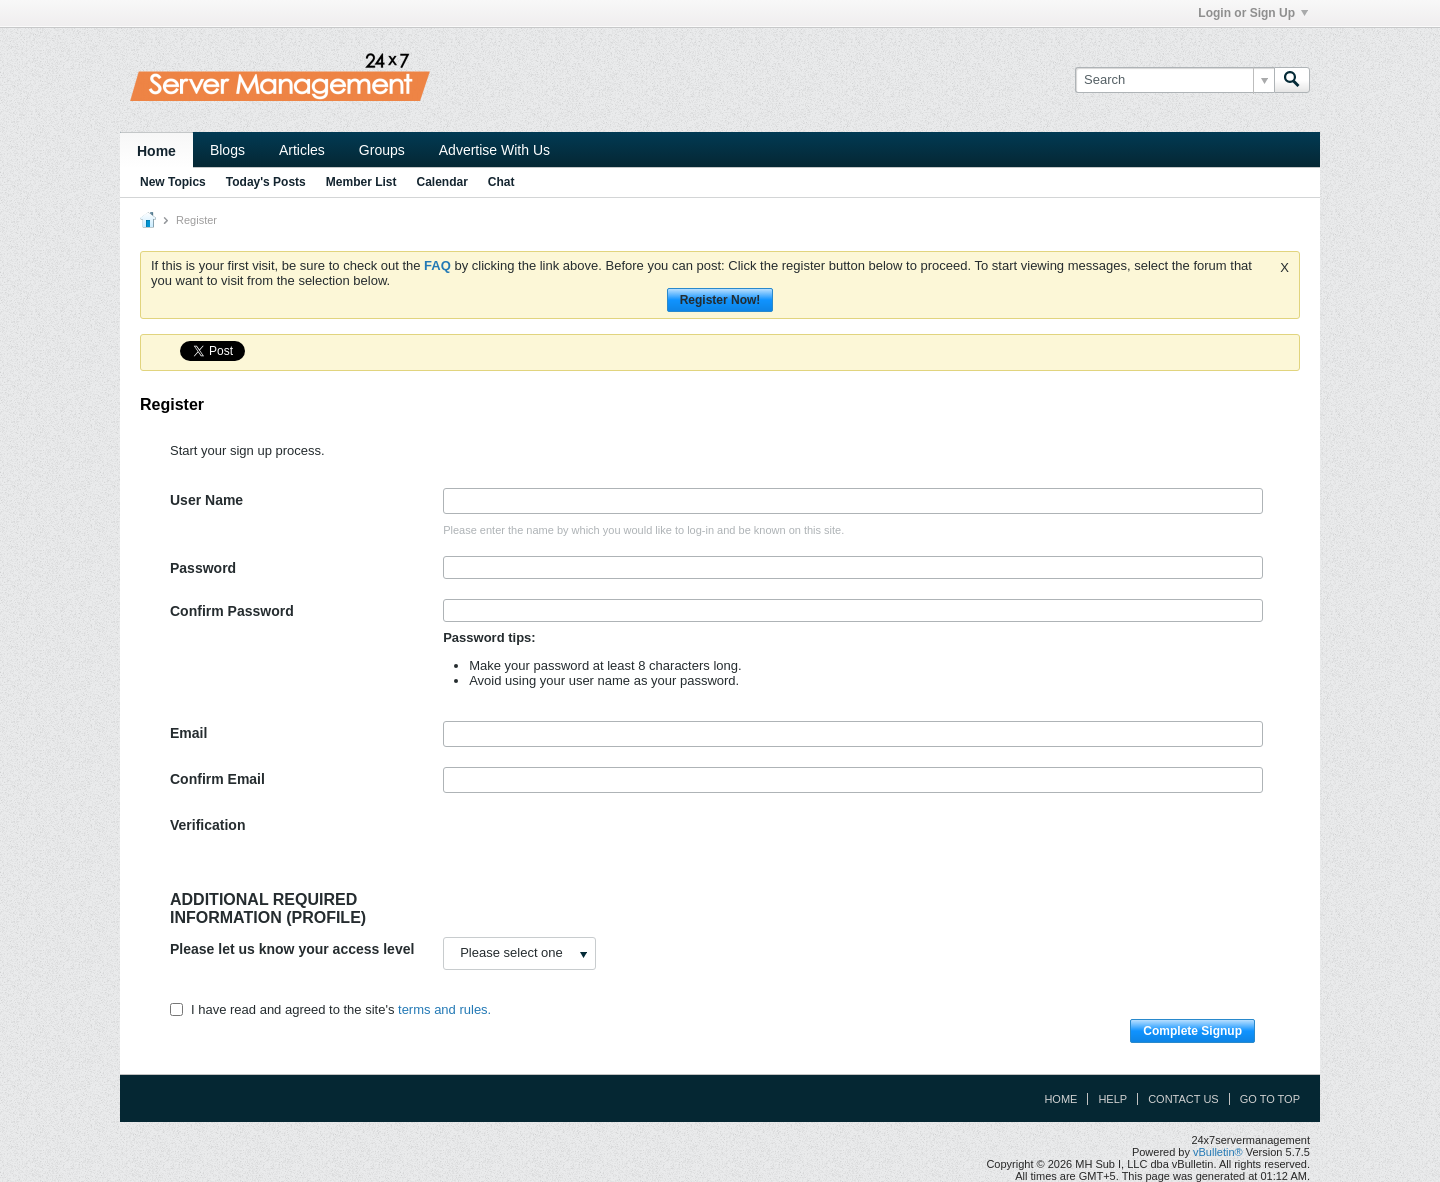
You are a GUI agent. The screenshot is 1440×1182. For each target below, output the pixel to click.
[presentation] (595, 852)
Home (156, 151)
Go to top (1270, 1099)
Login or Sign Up (1253, 13)
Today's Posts (266, 182)
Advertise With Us (494, 150)
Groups (382, 150)
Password (203, 568)
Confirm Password (232, 611)
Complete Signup (1192, 1031)
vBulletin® (1218, 1152)
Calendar (441, 182)
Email (188, 733)
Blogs (227, 150)
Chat (501, 182)
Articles (302, 150)
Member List (361, 182)
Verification (207, 825)
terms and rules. (444, 1009)
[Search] (1174, 80)
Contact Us (1183, 1099)
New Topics (173, 182)
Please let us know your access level (292, 949)
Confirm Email (217, 779)
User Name (206, 500)
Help (1112, 1099)
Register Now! (720, 300)
